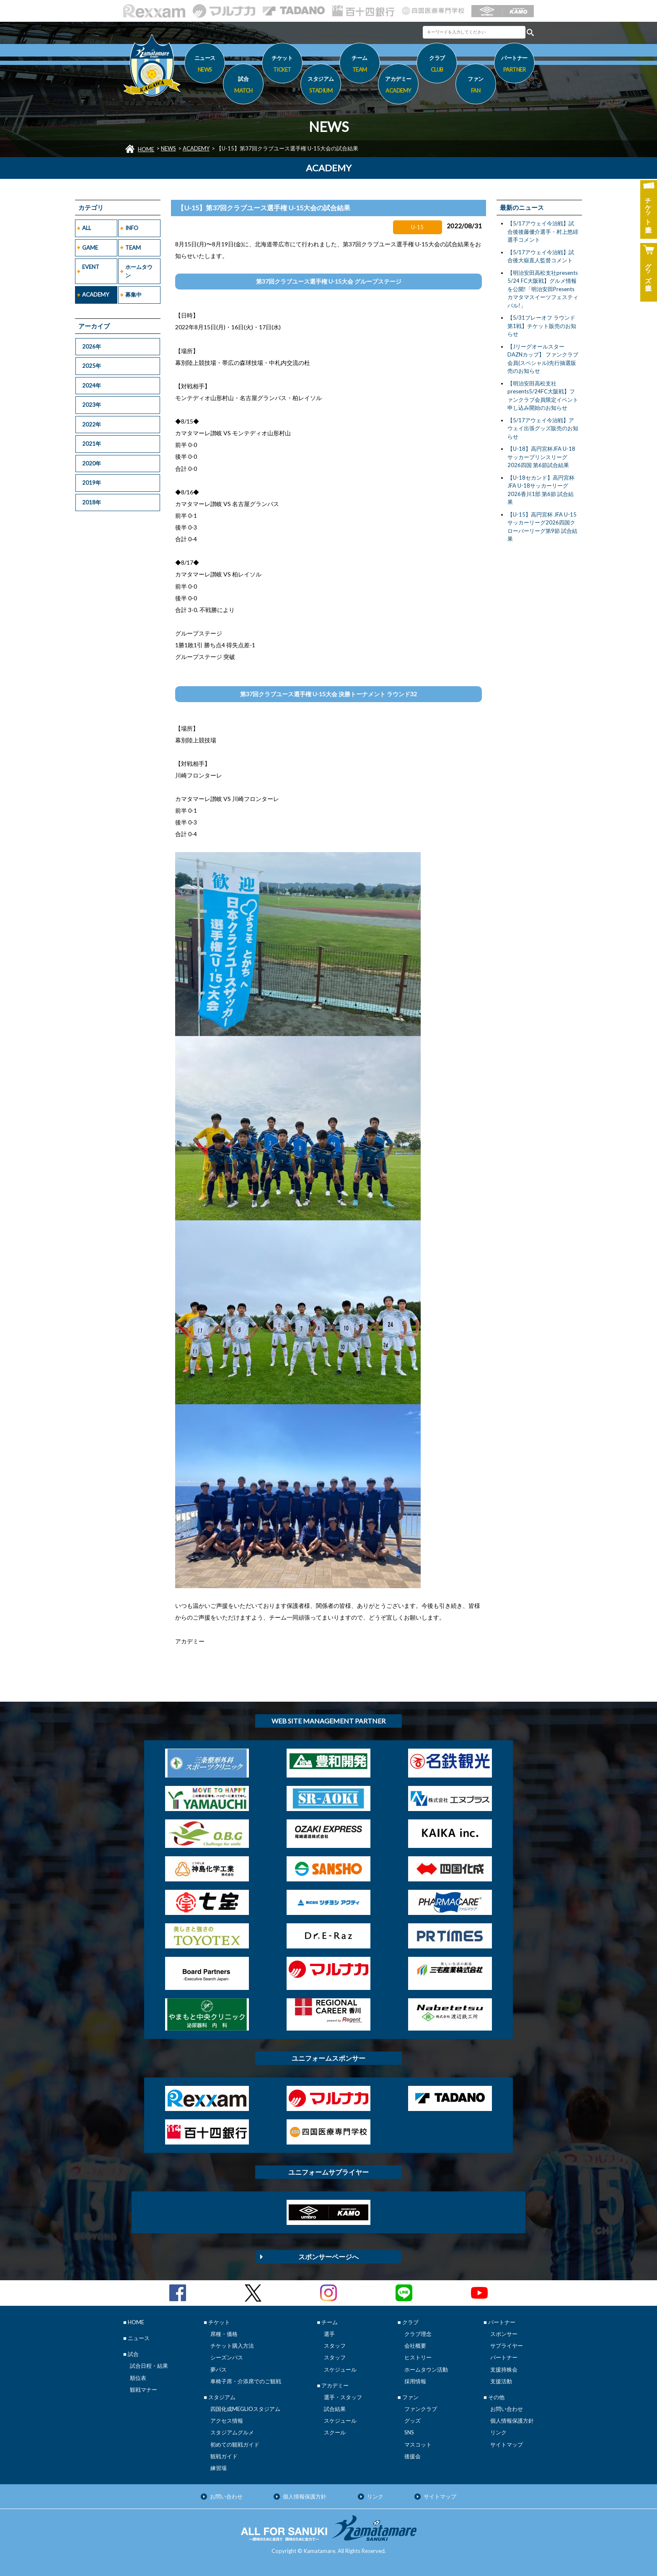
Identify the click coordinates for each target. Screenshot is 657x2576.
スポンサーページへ (328, 2257)
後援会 (412, 2456)
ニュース (204, 64)
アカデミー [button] (398, 85)
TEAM (133, 247)
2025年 (91, 365)
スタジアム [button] (320, 85)
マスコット (418, 2444)
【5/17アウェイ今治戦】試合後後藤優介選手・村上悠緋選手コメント (542, 231)
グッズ (412, 2420)
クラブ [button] (437, 64)
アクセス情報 (226, 2420)
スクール (335, 2432)
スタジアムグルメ (232, 2432)
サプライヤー (506, 2345)
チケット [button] (282, 64)
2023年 (91, 404)
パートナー (503, 2357)
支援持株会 (503, 2369)
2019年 (91, 482)
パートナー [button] (514, 64)
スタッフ (335, 2345)
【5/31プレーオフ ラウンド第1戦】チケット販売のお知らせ (541, 325)
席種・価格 (224, 2334)
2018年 (91, 502)
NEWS (168, 148)
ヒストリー (418, 2357)
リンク (498, 2432)
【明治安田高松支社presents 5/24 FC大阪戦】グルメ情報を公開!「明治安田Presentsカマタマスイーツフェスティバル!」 (542, 289)
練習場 (218, 2468)
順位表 (138, 2377)
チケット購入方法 (232, 2345)
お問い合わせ (506, 2408)
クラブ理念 (418, 2334)
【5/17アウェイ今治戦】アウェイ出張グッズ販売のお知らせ (542, 428)
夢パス (218, 2369)
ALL (86, 228)
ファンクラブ (420, 2408)
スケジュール (340, 2369)
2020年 (91, 463)
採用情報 (415, 2381)
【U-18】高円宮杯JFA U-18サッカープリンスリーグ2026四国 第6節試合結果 (541, 456)
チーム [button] (359, 64)
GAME (90, 247)
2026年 (91, 346)
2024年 (91, 385)
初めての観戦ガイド (234, 2444)
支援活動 (501, 2381)
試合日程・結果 (149, 2365)
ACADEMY (196, 148)
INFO (131, 228)
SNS (409, 2432)
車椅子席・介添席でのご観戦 (245, 2381)
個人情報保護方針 (512, 2420)
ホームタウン (139, 271)
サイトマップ (506, 2444)
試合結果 (335, 2408)
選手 (329, 2334)
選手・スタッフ (343, 2397)
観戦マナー (143, 2389)
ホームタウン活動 (426, 2369)
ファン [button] (475, 85)
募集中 (133, 294)
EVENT (90, 267)
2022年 (91, 424)
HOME (146, 149)
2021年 (91, 443)
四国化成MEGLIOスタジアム (245, 2408)
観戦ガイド (224, 2456)
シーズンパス (226, 2357)
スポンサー (503, 2334)
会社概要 (415, 2345)
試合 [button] (243, 85)
